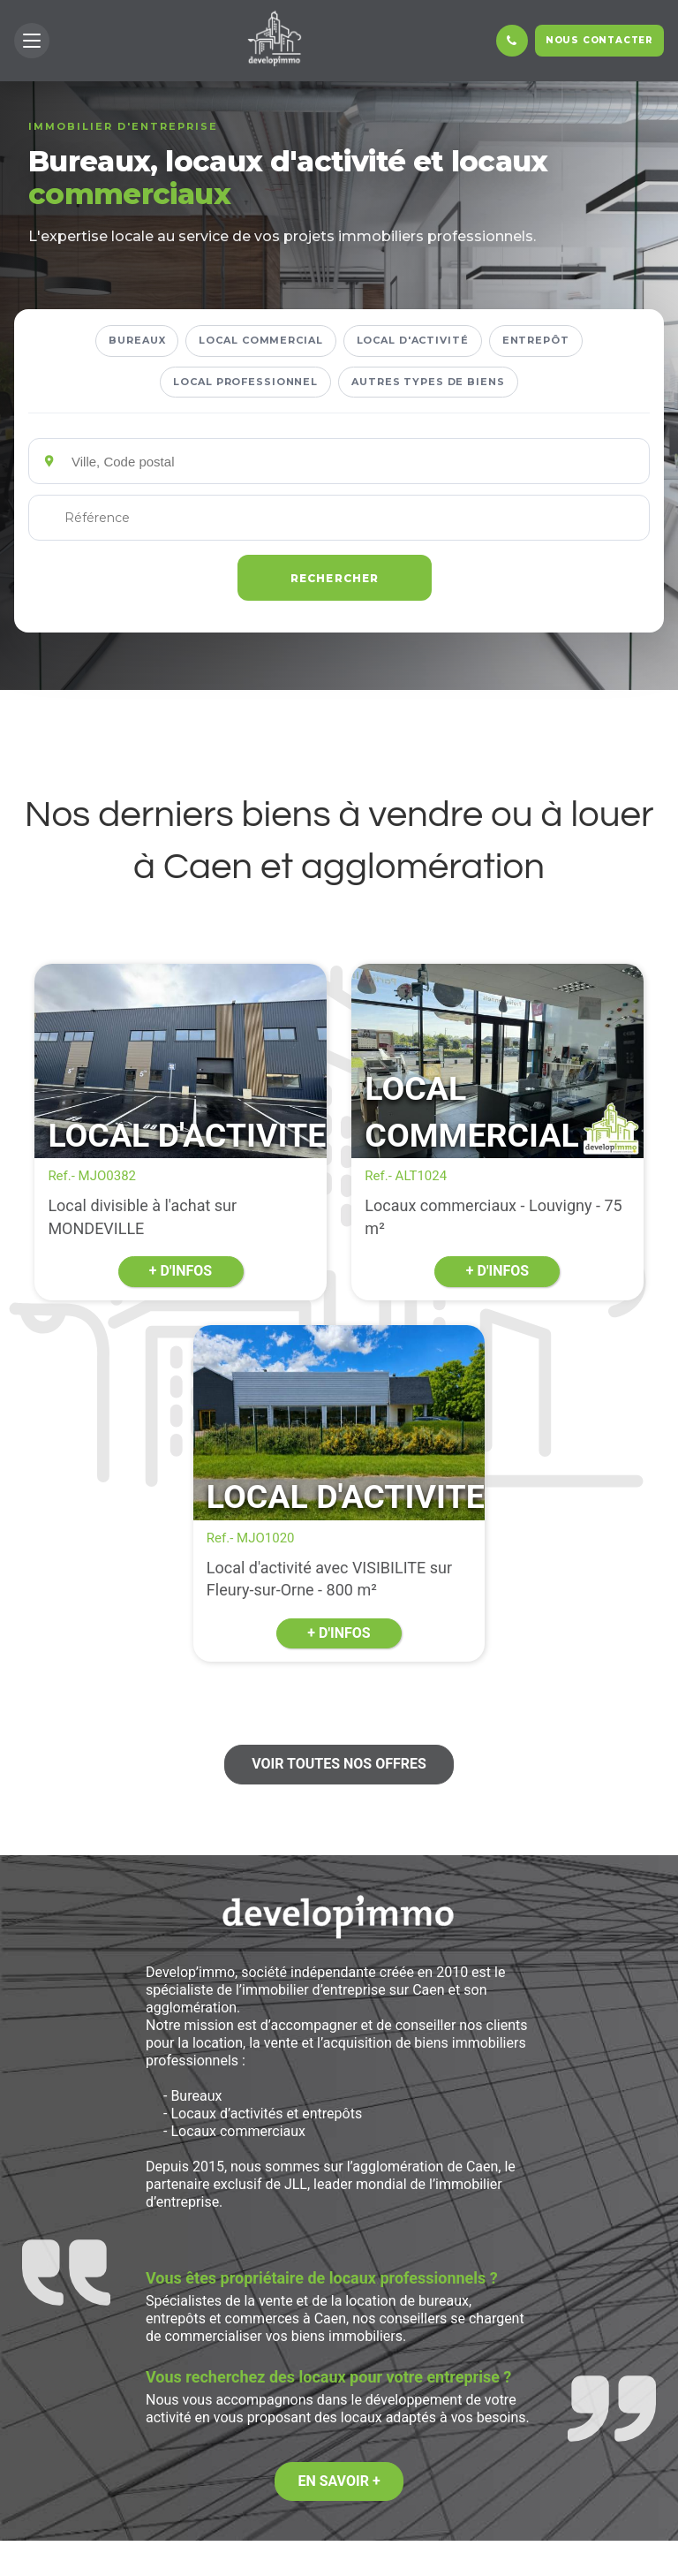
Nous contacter (599, 40)
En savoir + (339, 2481)
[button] (31, 40)
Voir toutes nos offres (339, 1763)
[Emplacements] (354, 461)
